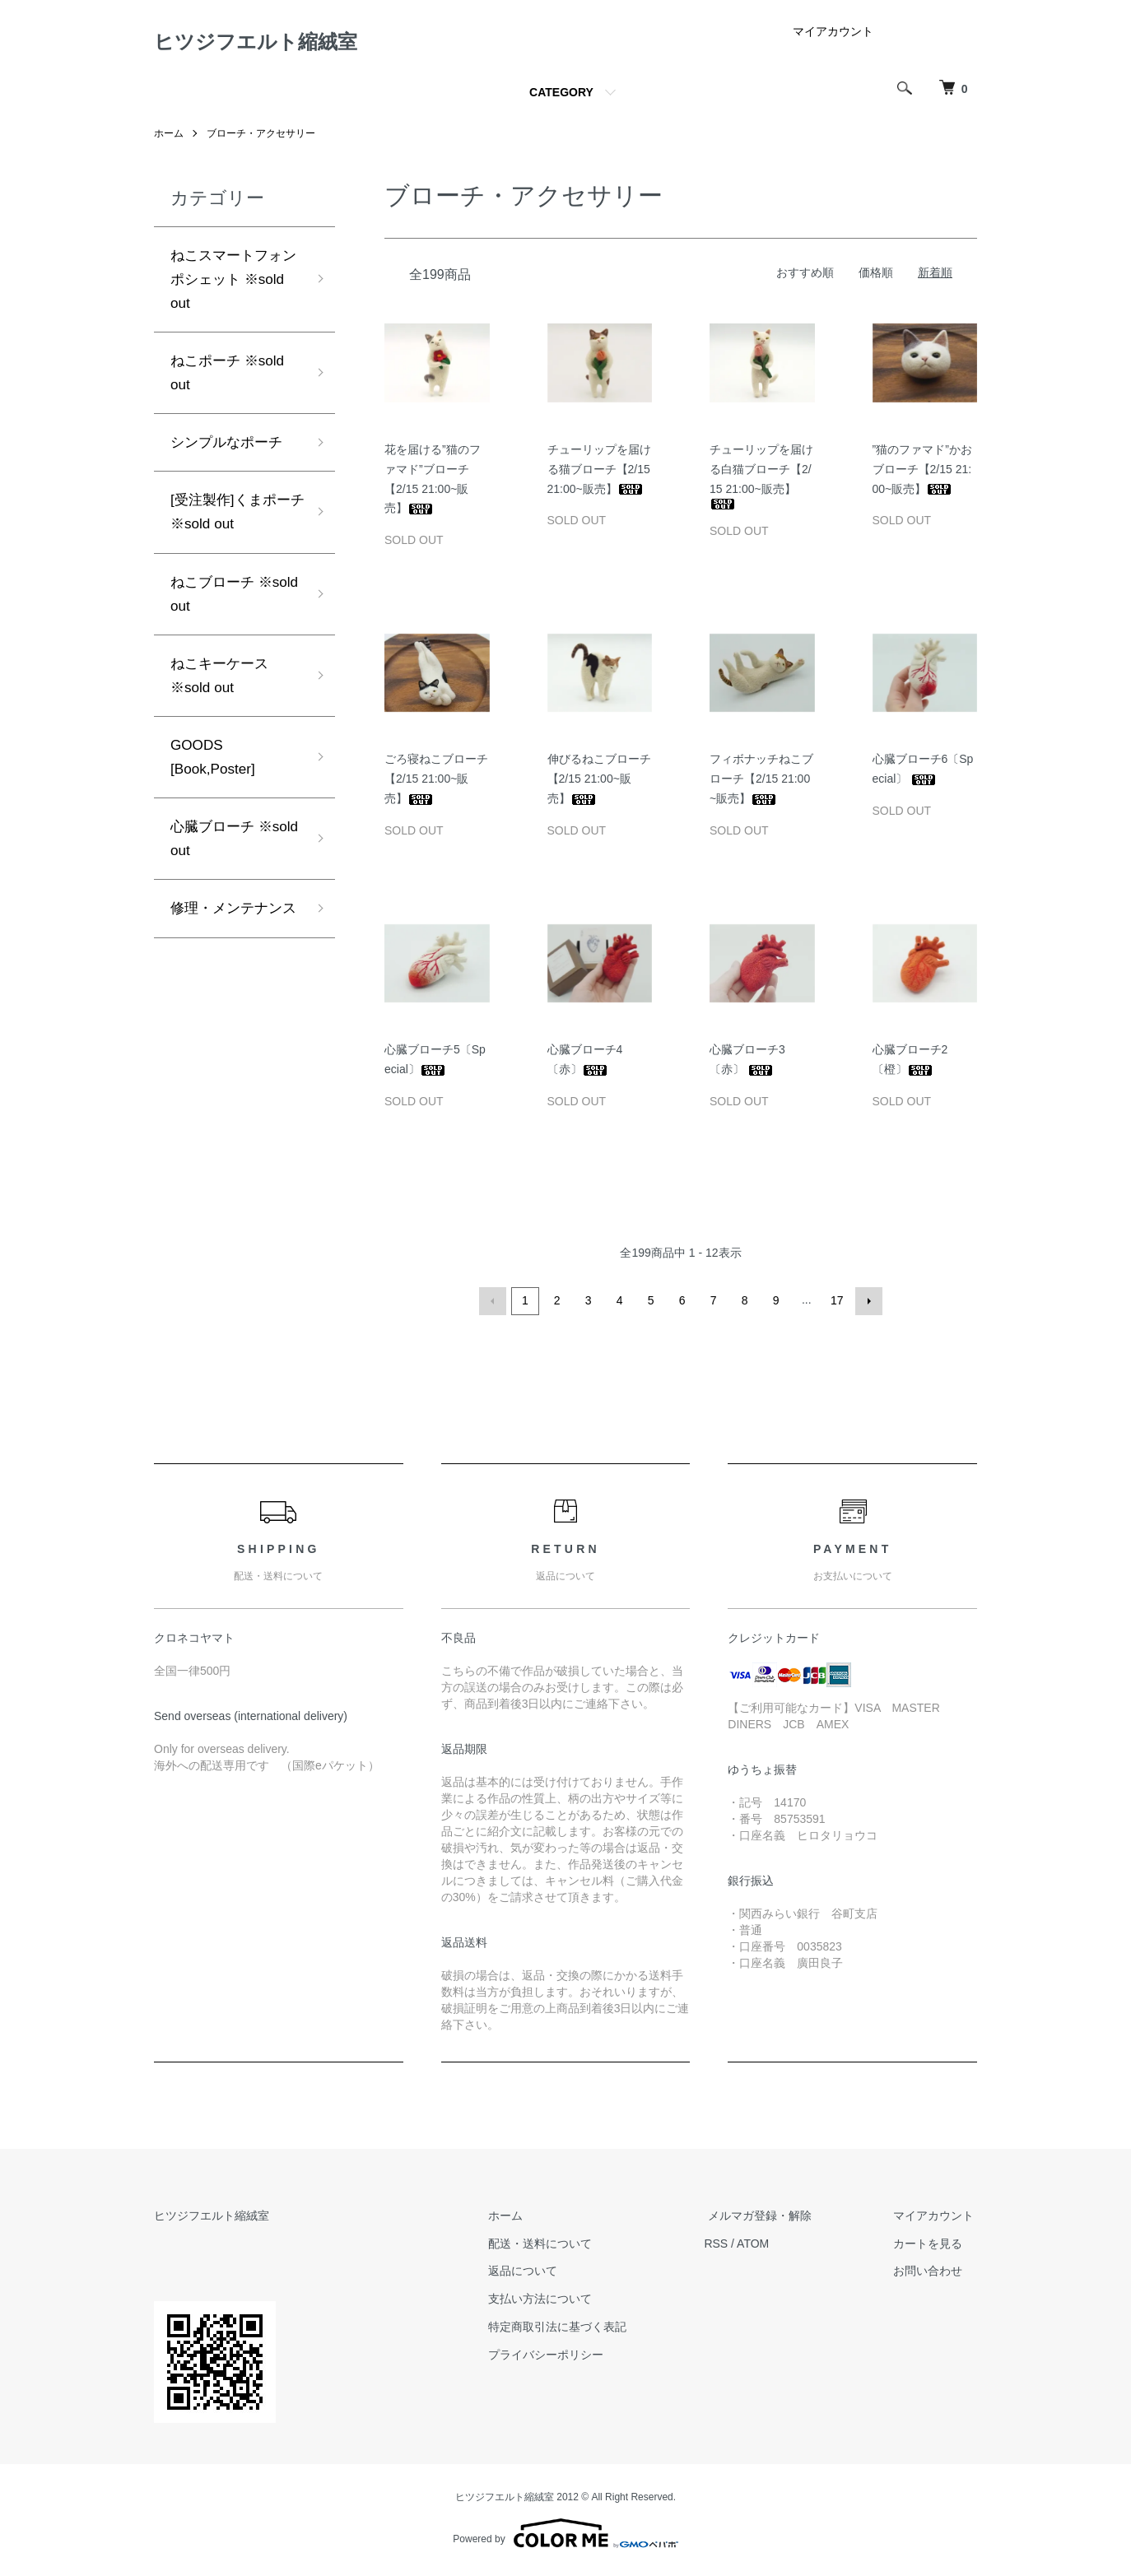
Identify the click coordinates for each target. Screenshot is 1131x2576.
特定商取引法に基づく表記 (575, 2330)
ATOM (768, 2246)
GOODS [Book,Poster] (214, 778)
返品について (540, 2274)
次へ (867, 1305)
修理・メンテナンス (229, 946)
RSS (730, 2246)
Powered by (565, 2536)
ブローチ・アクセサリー (261, 138)
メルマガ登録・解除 (770, 2218)
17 (836, 1305)
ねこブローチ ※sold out (214, 609)
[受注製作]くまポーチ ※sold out (233, 525)
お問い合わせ (931, 2274)
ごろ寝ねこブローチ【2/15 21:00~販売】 (436, 783)
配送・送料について (558, 2246)
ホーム (169, 138)
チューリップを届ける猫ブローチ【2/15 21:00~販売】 (599, 474)
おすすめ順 (805, 277)
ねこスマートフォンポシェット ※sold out (229, 285)
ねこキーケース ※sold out (222, 693)
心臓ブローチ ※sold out (214, 862)
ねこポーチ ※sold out (230, 382)
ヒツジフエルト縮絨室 (272, 44)
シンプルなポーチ (229, 453)
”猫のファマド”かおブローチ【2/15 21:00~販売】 (922, 474)
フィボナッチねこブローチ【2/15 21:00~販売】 (761, 783)
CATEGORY (561, 97)
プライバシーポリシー (563, 2357)
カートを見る (931, 2246)
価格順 (876, 277)
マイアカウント (833, 36)
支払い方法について (558, 2302)
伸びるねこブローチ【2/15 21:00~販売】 (599, 783)
